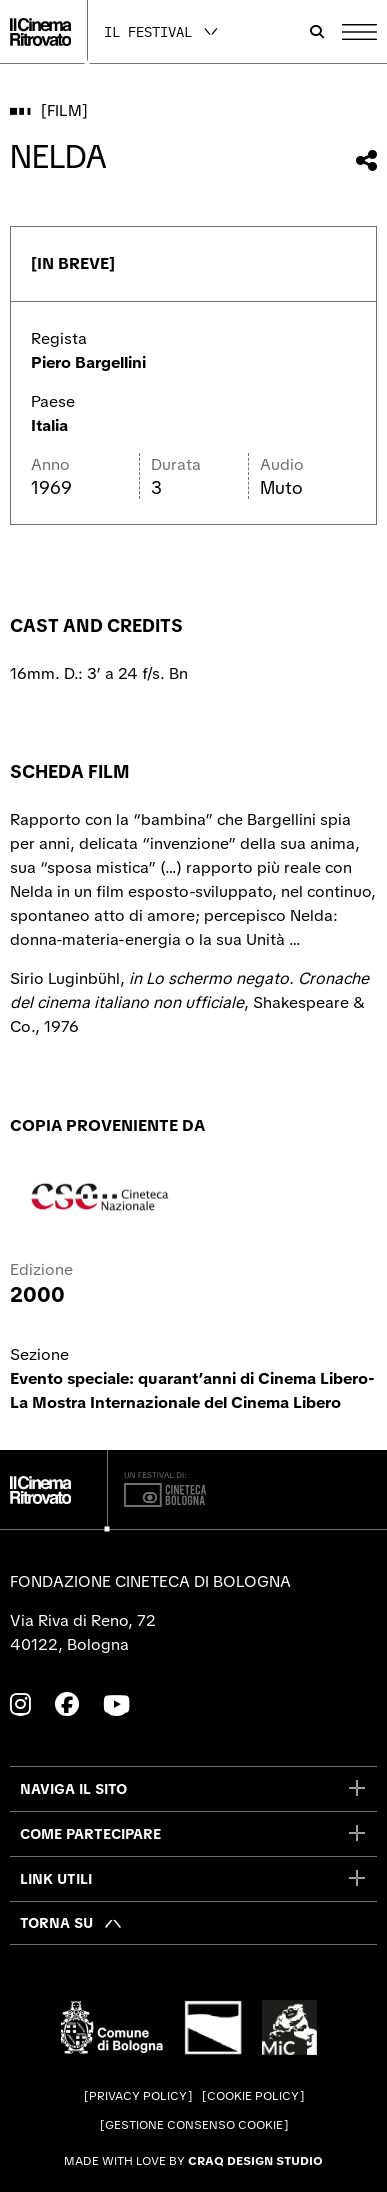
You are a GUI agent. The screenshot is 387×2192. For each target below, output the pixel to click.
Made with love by (193, 2161)
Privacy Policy (138, 2096)
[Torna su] (71, 1923)
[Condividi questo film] (366, 160)
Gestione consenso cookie (194, 2125)
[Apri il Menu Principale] (359, 32)
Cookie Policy (253, 2096)
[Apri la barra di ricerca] (317, 32)
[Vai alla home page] (40, 32)
